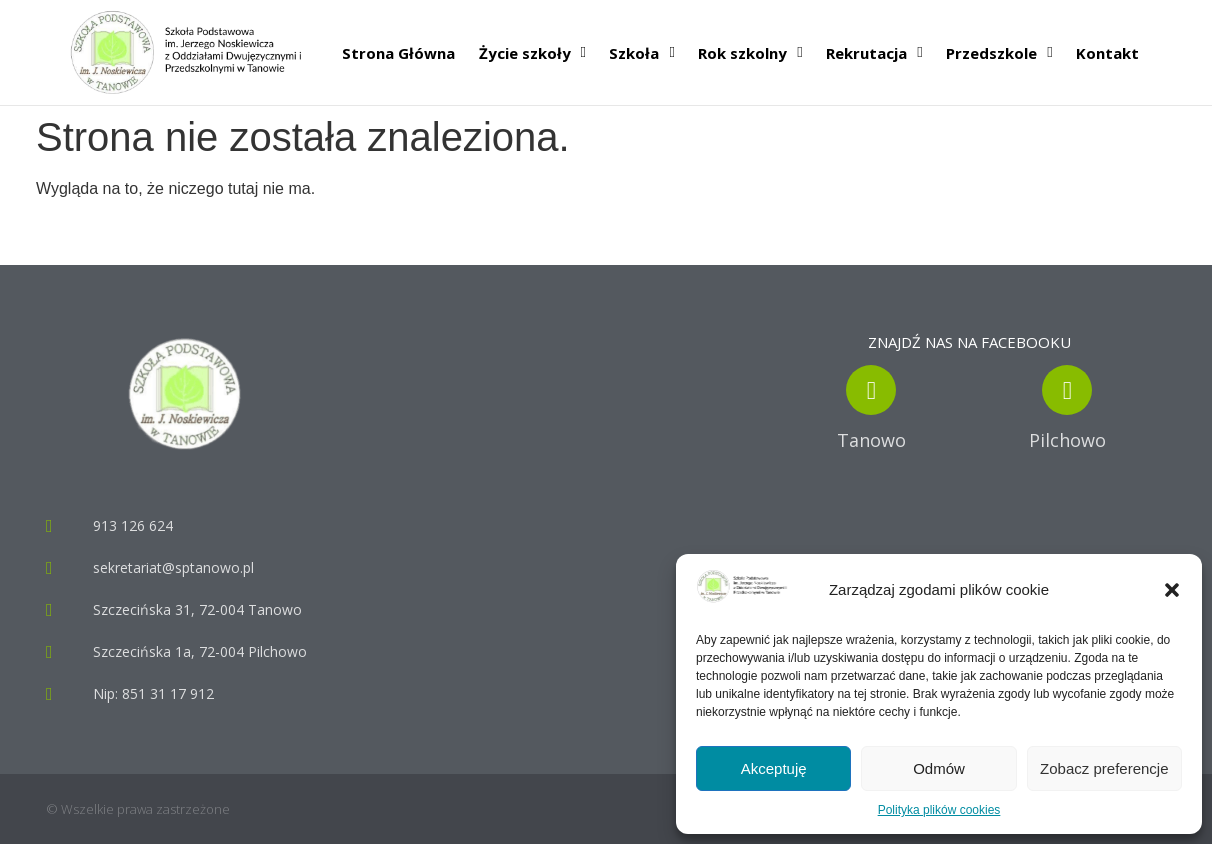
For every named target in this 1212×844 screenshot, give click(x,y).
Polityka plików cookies (939, 810)
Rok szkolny (750, 52)
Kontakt (1107, 53)
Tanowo (871, 440)
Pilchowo (1067, 440)
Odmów (939, 768)
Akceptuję (774, 768)
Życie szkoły (532, 52)
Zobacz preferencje (1104, 768)
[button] (1172, 590)
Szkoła (641, 52)
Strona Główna (398, 53)
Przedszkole (999, 52)
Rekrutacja (874, 52)
